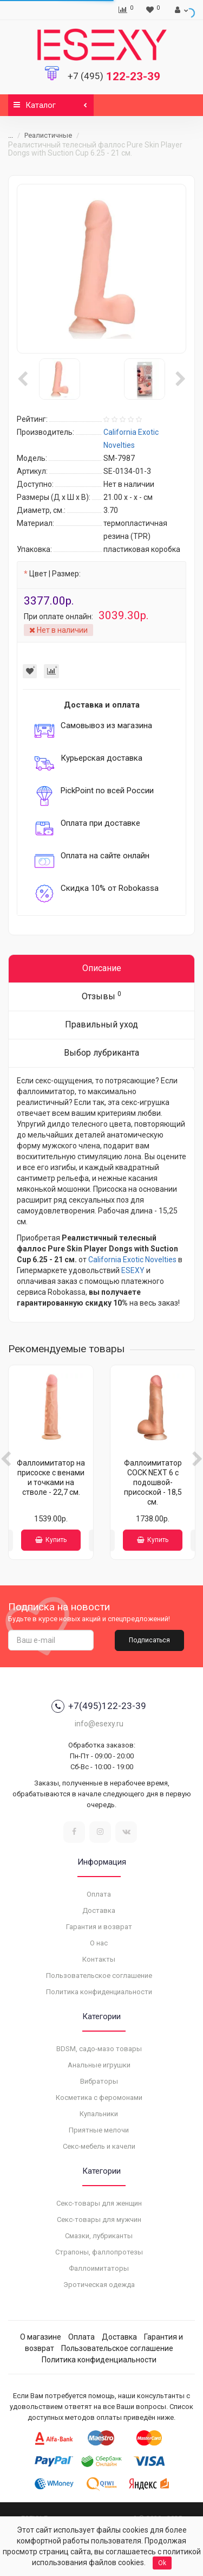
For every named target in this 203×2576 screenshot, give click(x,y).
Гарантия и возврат (99, 1927)
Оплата (99, 1894)
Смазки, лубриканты (99, 2236)
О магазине (40, 2337)
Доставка (98, 1910)
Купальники (99, 2114)
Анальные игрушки (99, 2065)
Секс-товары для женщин (99, 2203)
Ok (162, 2563)
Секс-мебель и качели (99, 2146)
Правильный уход (101, 1024)
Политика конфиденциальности (99, 1992)
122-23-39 (114, 76)
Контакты (98, 1959)
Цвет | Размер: (55, 573)
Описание (101, 968)
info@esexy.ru (99, 1723)
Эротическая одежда (99, 2285)
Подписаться (149, 1640)
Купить (51, 1540)
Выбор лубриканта (101, 1053)
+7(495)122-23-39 (98, 1706)
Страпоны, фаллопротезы (99, 2252)
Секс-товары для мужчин (99, 2219)
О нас (99, 1943)
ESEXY (133, 1270)
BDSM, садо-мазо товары (99, 2049)
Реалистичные (48, 135)
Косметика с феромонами (99, 2097)
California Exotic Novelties (132, 1259)
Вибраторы (99, 2081)
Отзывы (101, 995)
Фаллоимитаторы (99, 2268)
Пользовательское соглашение (99, 1975)
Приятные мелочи (99, 2130)
